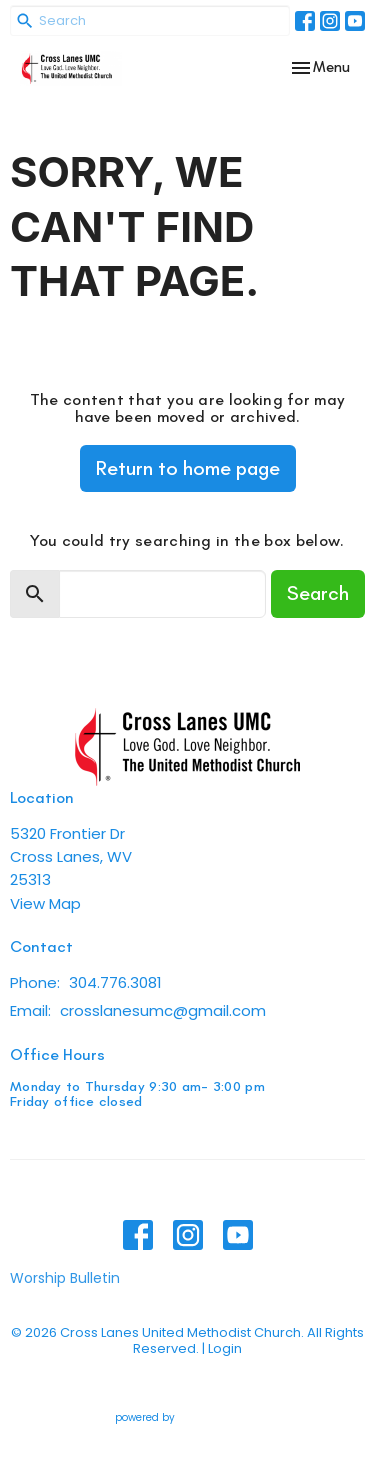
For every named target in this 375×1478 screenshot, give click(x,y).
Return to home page (188, 468)
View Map (45, 903)
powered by (187, 1417)
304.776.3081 (115, 982)
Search (318, 593)
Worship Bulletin (65, 1278)
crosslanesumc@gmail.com (163, 1010)
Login (225, 1348)
